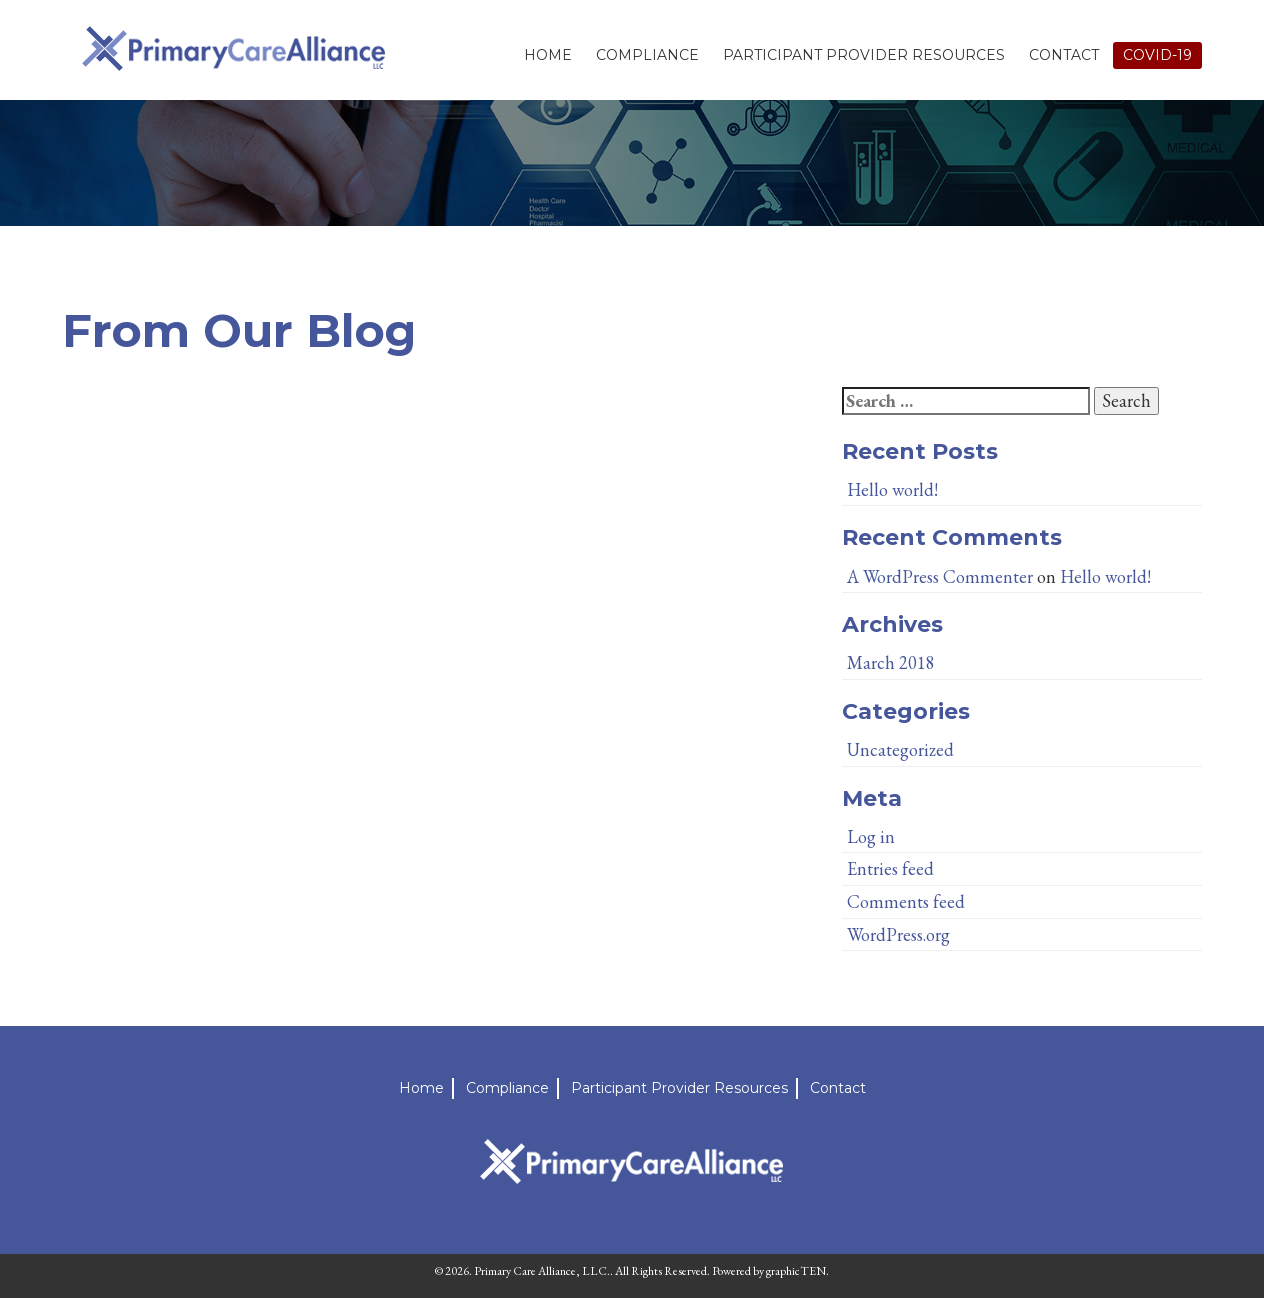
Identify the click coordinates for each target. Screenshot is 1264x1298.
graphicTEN (796, 1271)
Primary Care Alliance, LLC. (542, 1271)
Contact (1064, 55)
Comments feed (906, 901)
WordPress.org (898, 934)
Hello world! (892, 489)
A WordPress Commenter (940, 576)
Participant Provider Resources (864, 55)
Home (548, 55)
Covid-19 (1157, 55)
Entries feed (890, 868)
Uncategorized (900, 749)
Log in (871, 836)
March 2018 (891, 662)
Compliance (647, 55)
